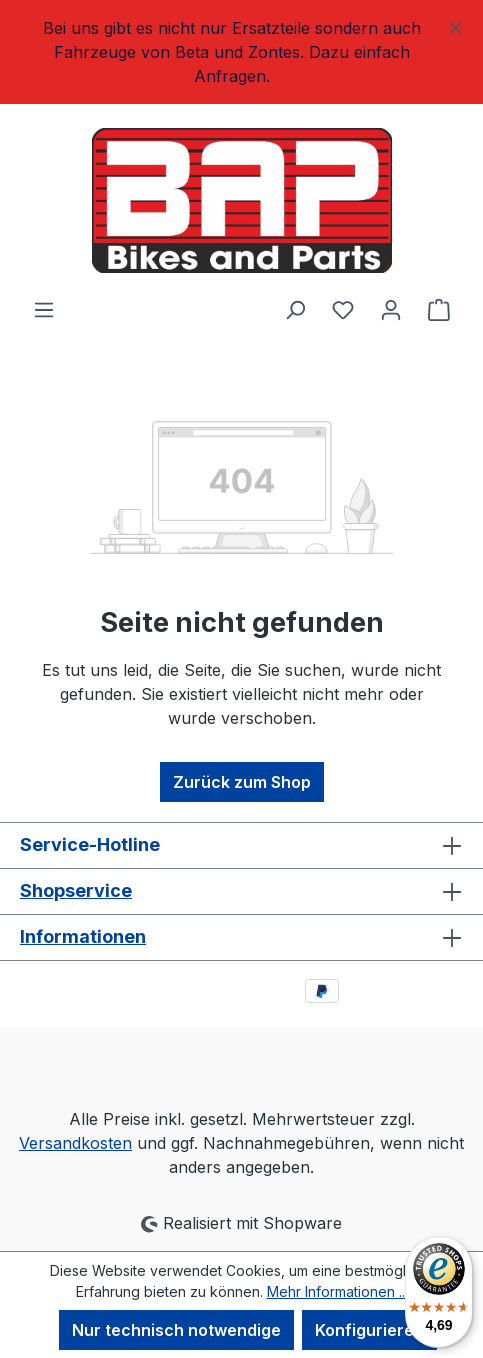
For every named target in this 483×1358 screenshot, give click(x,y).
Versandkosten (75, 1143)
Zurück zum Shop (242, 782)
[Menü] (44, 309)
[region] (241, 52)
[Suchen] (295, 309)
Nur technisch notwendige (176, 1330)
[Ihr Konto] (391, 309)
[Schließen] (455, 24)
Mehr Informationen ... (337, 1291)
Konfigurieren (369, 1330)
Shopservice (76, 890)
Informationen (83, 936)
